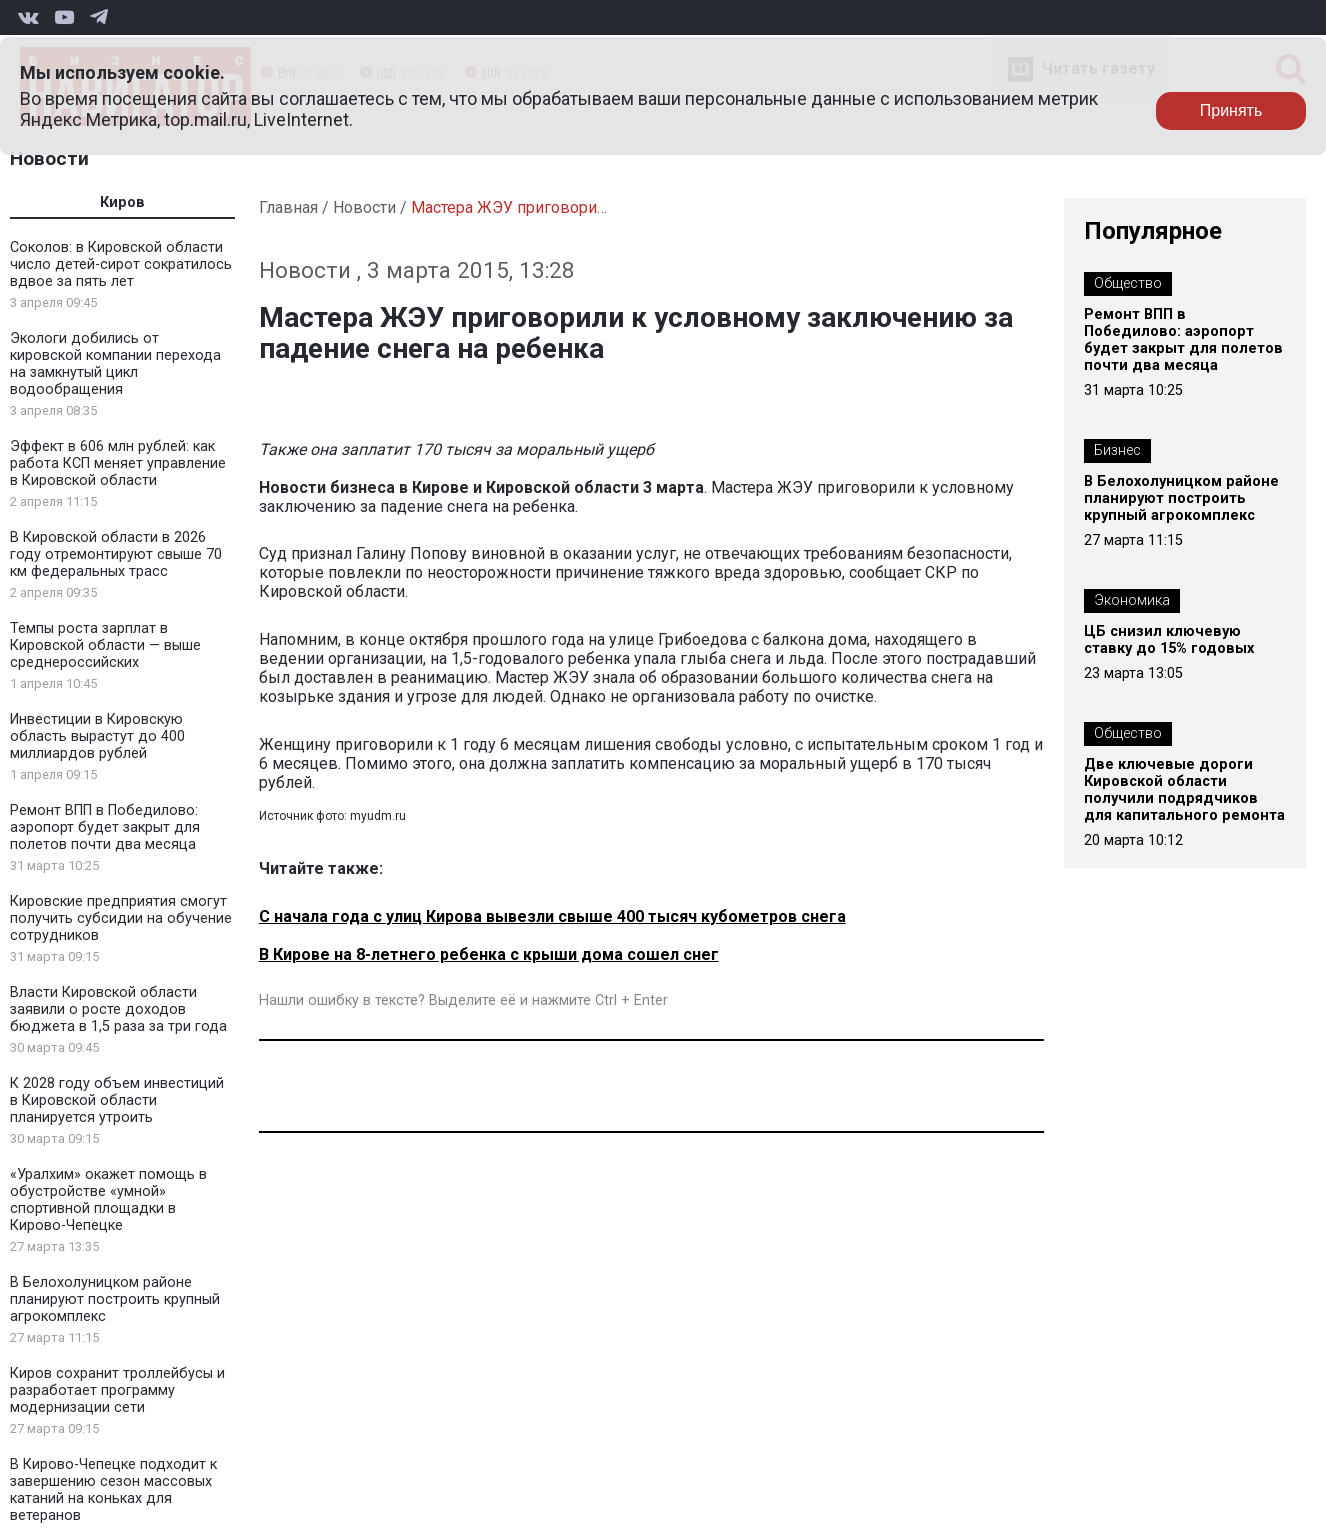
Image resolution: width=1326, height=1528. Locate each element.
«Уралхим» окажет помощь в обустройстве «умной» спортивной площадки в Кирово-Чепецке (108, 1200)
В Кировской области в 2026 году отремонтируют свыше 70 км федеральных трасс (116, 554)
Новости (49, 158)
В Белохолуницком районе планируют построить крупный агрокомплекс (115, 1299)
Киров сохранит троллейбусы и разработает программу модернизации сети (117, 1390)
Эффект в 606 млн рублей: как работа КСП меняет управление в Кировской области (118, 463)
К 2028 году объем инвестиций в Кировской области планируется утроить (117, 1100)
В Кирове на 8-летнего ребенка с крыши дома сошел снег (489, 954)
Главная (288, 207)
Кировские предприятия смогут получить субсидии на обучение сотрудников (121, 918)
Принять (1231, 110)
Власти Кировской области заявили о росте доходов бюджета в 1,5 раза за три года (118, 1009)
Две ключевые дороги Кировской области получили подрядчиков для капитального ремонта (1184, 790)
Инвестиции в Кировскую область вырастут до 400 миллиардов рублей (97, 736)
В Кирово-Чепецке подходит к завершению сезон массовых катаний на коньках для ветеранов (113, 1490)
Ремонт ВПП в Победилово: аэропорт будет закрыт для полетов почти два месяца (105, 827)
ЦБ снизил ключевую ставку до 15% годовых (1169, 640)
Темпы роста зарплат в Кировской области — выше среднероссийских (105, 645)
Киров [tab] (122, 202)
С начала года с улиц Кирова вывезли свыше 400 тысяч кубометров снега (552, 916)
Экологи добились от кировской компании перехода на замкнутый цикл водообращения (115, 364)
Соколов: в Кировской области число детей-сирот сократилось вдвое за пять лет (121, 264)
